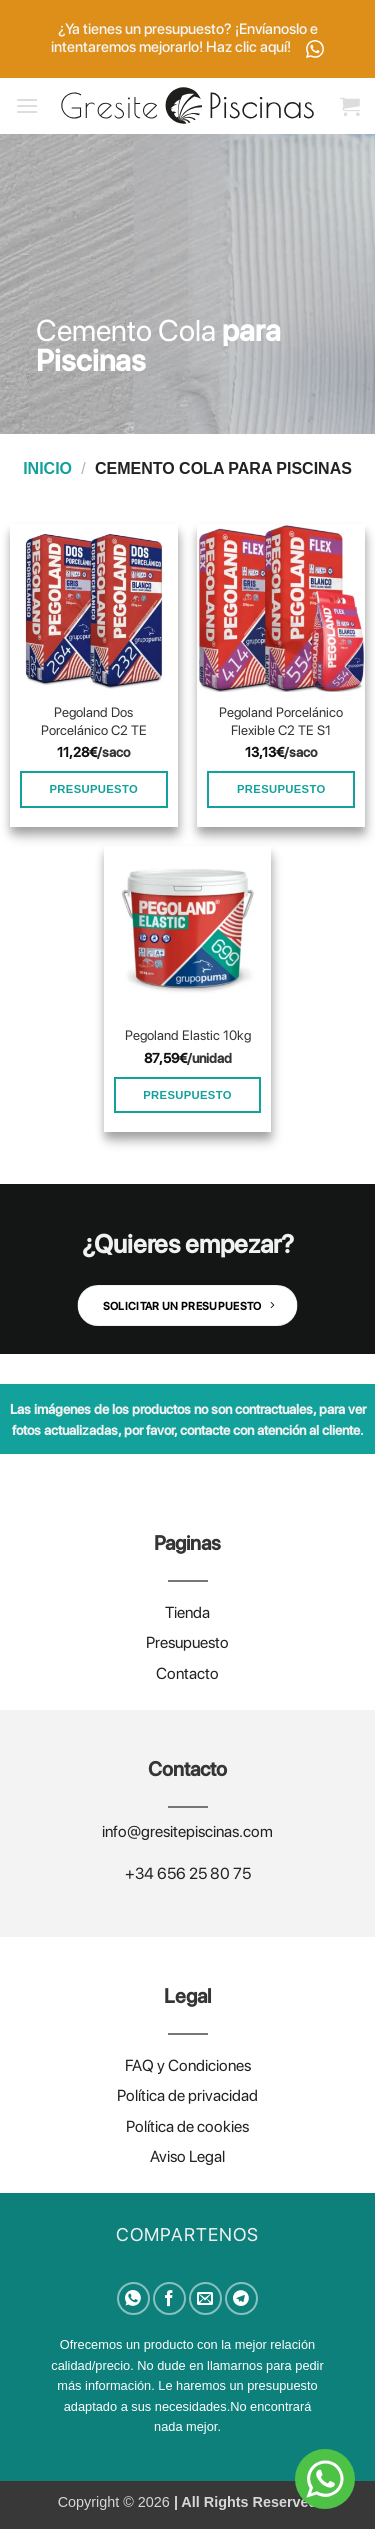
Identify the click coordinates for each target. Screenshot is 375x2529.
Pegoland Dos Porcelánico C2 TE (94, 721)
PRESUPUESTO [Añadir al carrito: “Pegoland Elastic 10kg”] (187, 1095)
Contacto (187, 1673)
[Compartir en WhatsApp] (133, 2298)
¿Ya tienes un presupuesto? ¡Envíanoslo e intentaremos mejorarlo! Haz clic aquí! (187, 38)
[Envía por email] (205, 2298)
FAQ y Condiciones (188, 2065)
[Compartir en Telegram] (241, 2298)
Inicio (47, 468)
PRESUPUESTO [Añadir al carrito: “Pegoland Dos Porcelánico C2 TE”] (93, 789)
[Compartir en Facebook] (169, 2298)
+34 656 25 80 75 (188, 1873)
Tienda (187, 1612)
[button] (27, 105)
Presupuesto (187, 1642)
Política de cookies (187, 2126)
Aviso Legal (187, 2156)
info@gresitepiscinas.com (187, 1831)
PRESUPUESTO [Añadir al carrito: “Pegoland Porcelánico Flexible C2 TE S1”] (281, 789)
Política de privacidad (187, 2095)
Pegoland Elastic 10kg (188, 1035)
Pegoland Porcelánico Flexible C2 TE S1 (281, 721)
